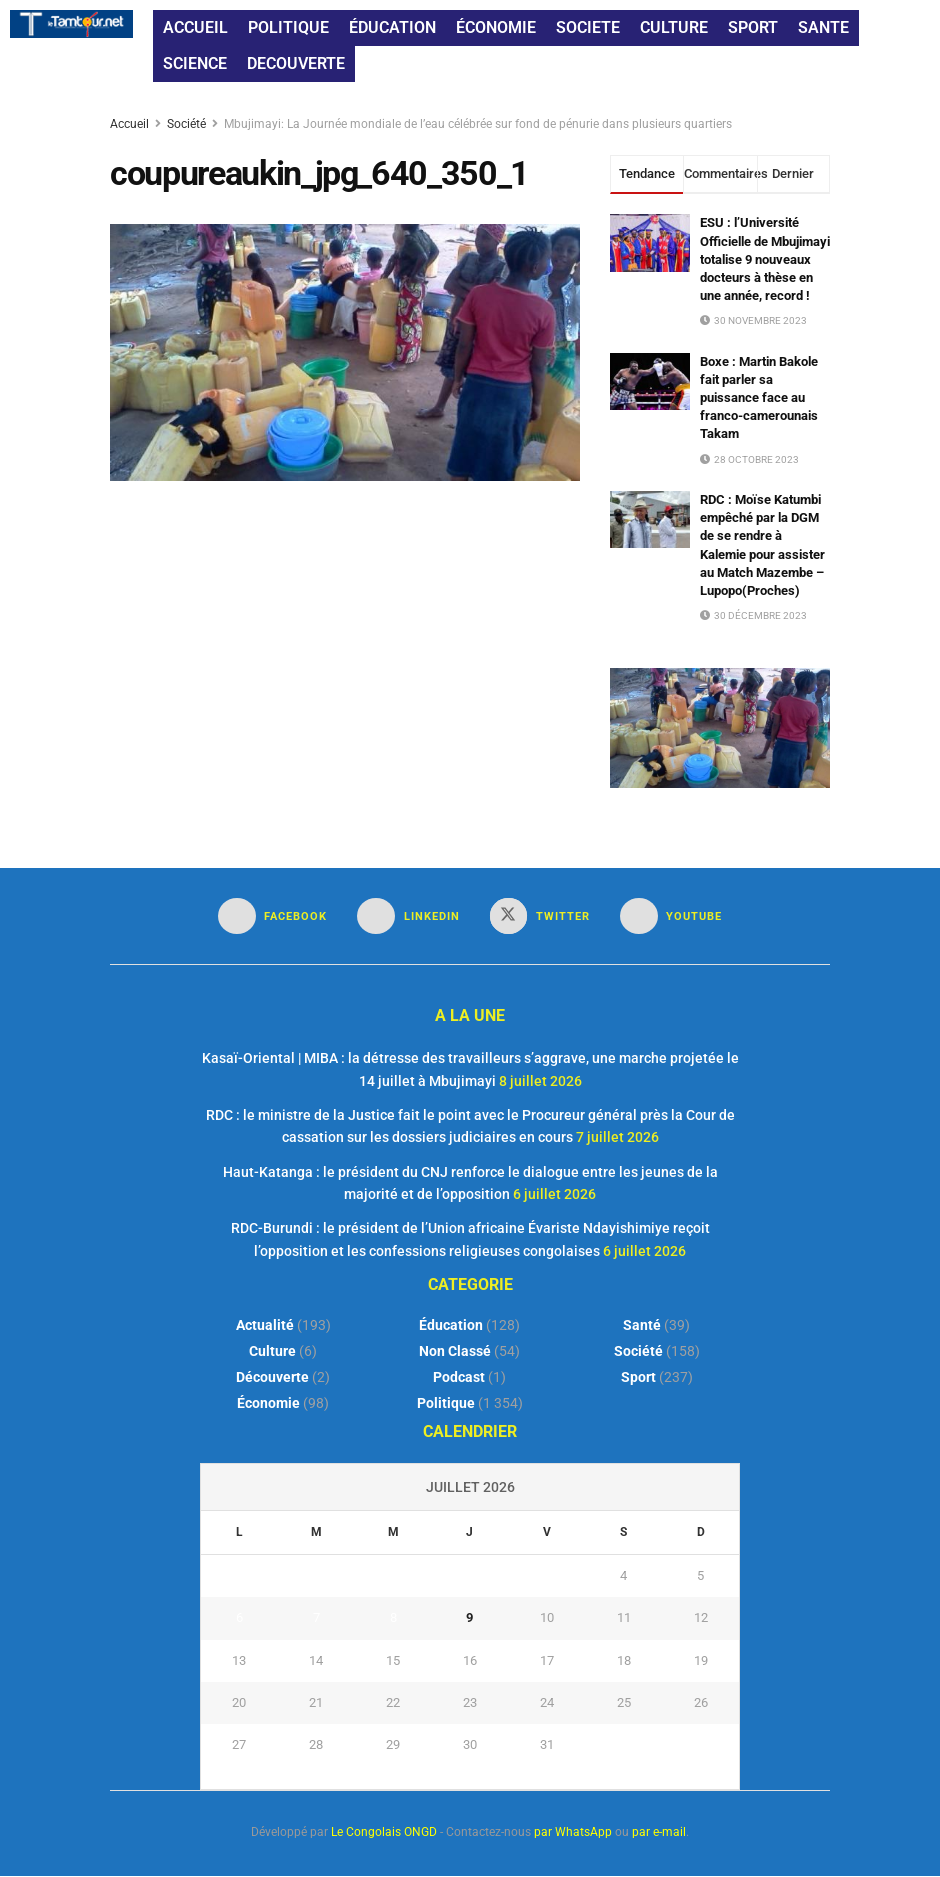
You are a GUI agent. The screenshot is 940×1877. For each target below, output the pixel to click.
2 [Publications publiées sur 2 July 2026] (469, 1576)
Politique (446, 1404)
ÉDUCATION (392, 27)
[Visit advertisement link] (720, 728)
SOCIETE (588, 27)
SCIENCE (195, 63)
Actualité (265, 1326)
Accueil (131, 124)
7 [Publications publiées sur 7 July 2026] (316, 1618)
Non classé (455, 1352)
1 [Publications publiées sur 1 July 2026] (393, 1576)
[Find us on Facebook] (273, 916)
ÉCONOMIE (496, 27)
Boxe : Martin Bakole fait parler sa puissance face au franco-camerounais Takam (759, 398)
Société (186, 124)
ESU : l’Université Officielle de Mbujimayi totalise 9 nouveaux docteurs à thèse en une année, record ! (765, 259)
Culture (272, 1352)
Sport (638, 1378)
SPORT (753, 27)
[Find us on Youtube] (671, 916)
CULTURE (674, 27)
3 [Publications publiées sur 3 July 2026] (546, 1576)
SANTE (823, 27)
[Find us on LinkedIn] (408, 916)
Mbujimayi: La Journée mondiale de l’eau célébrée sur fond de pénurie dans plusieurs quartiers (478, 124)
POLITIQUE (288, 27)
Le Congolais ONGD (384, 1833)
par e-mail (659, 1833)
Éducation (451, 1326)
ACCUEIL (195, 27)
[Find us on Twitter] (540, 916)
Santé (642, 1326)
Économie (268, 1404)
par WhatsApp (573, 1833)
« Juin (464, 1779)
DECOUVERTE (296, 63)
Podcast (459, 1378)
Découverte (272, 1378)
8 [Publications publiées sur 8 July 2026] (393, 1618)
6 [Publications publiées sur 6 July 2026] (239, 1618)
